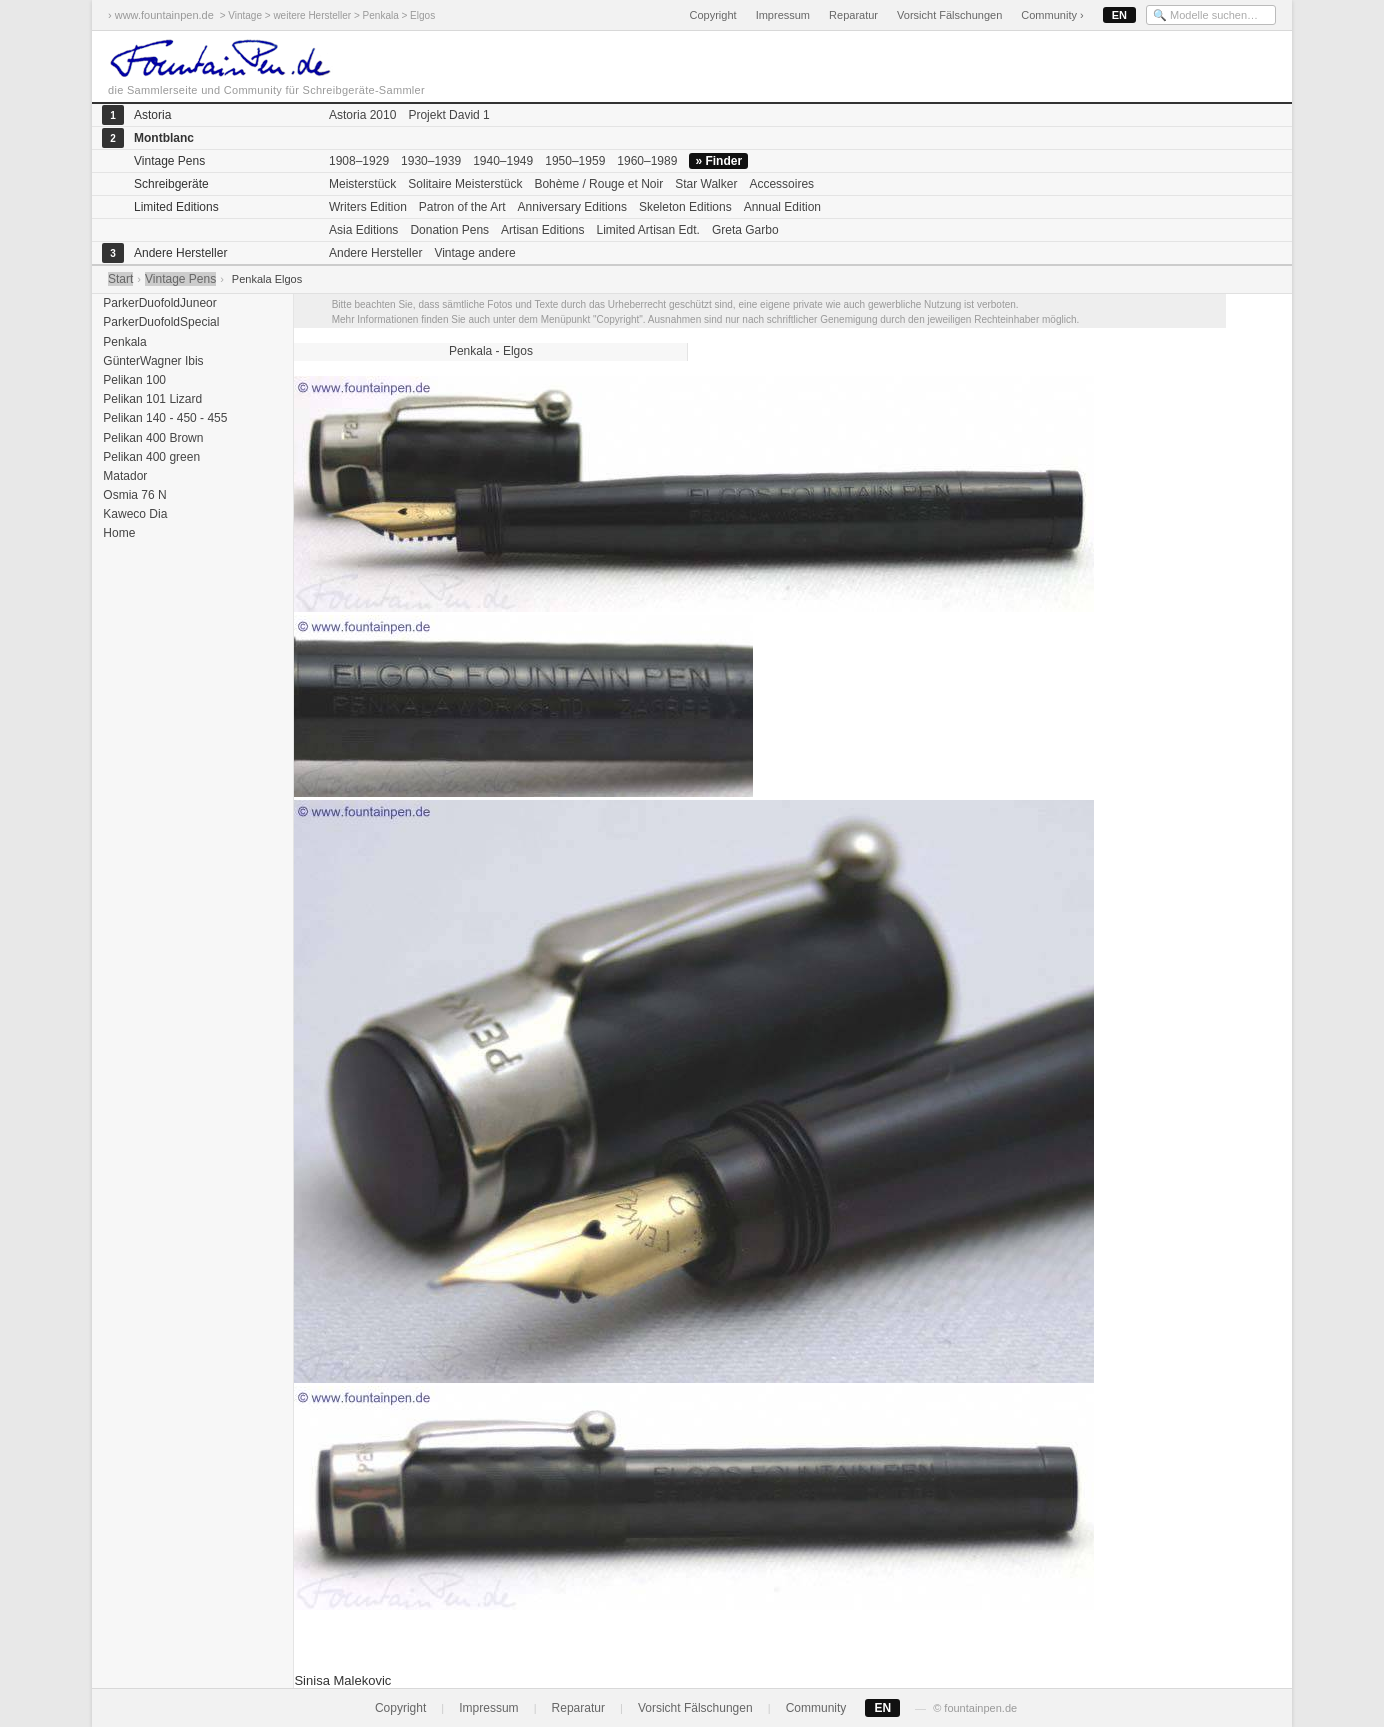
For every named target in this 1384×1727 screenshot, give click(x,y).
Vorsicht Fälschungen (949, 15)
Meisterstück (362, 184)
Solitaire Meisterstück (465, 184)
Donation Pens (449, 230)
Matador (123, 476)
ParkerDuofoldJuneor (158, 303)
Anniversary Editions (572, 207)
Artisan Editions (542, 230)
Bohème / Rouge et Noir (598, 184)
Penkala (123, 342)
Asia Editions (363, 230)
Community (816, 1708)
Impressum (783, 15)
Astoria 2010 (362, 115)
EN (1119, 15)
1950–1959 (575, 161)
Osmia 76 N (133, 495)
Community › (1052, 15)
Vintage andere (474, 253)
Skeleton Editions (685, 207)
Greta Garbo (745, 230)
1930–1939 (431, 161)
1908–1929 (359, 161)
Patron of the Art (462, 207)
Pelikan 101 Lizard (151, 399)
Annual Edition (782, 207)
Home (117, 533)
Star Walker (706, 184)
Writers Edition (368, 207)
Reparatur (853, 15)
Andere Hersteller (375, 253)
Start (120, 279)
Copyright (712, 15)
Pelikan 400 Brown (151, 438)
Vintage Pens (180, 279)
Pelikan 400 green (150, 457)
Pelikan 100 (133, 380)
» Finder (718, 161)
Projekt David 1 (448, 115)
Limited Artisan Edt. (647, 230)
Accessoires (781, 184)
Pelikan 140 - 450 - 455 (163, 418)
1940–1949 (503, 161)
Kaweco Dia (133, 514)
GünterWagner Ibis (152, 361)
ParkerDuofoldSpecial (159, 322)
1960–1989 (647, 161)
